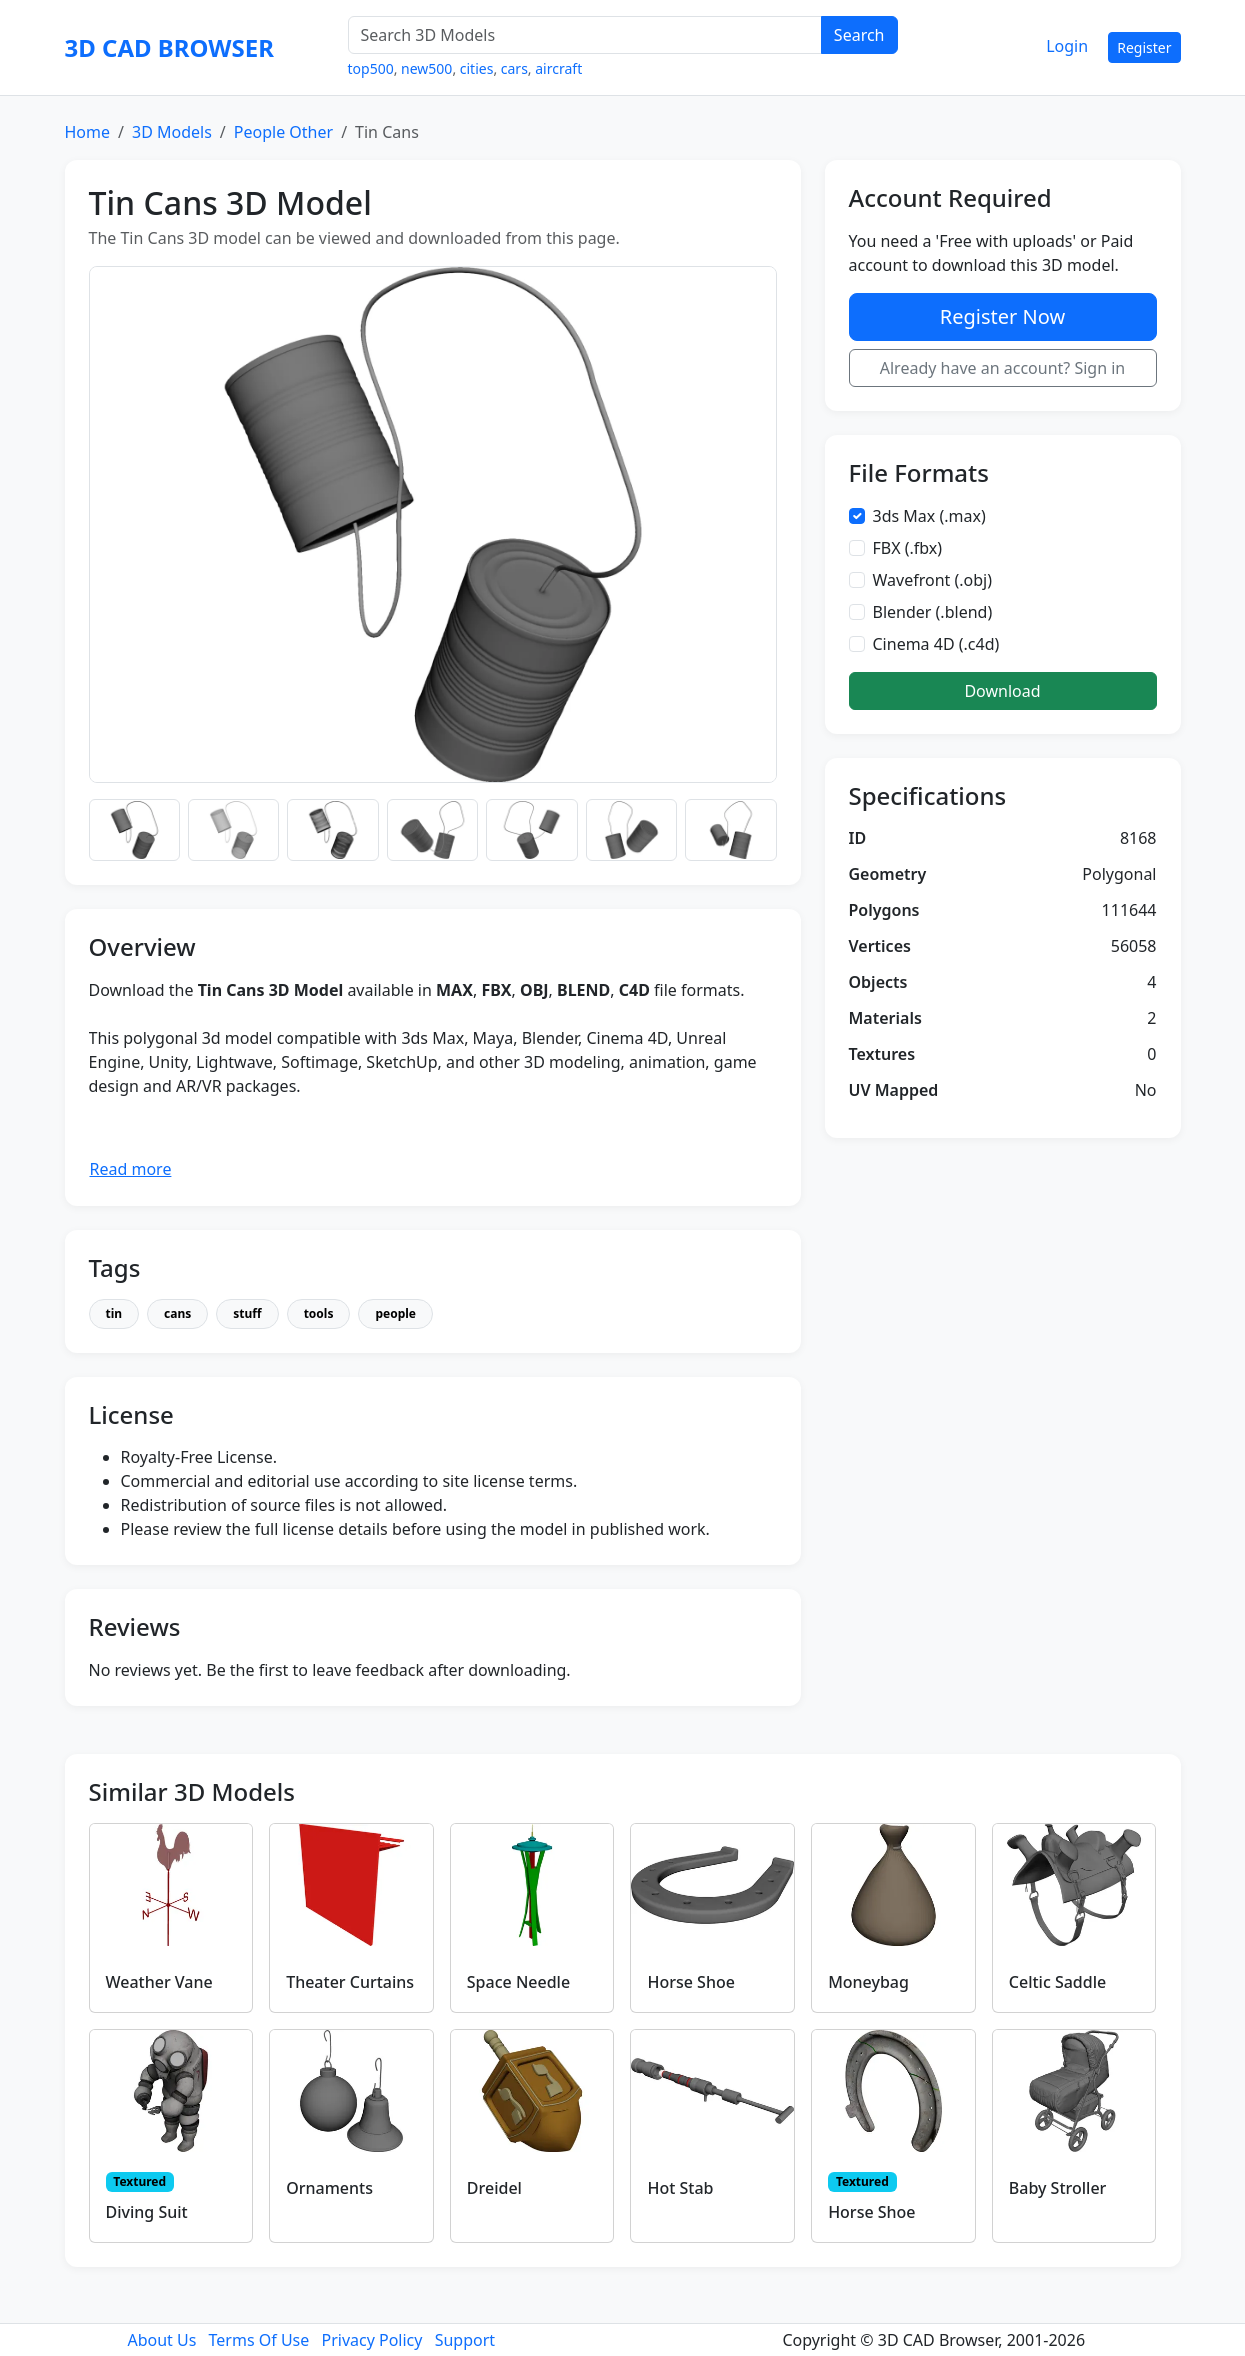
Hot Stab (680, 2188)
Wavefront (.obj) (933, 580)
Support (465, 2340)
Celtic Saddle (1057, 1982)
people (395, 1313)
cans (177, 1313)
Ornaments (329, 2188)
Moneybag (868, 1982)
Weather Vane (159, 1982)
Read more (131, 1169)
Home (88, 132)
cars (514, 68)
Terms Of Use (259, 2340)
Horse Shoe (690, 1982)
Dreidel (494, 2188)
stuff (247, 1313)
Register (1144, 47)
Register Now (1002, 316)
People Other (283, 132)
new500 (426, 68)
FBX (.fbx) (908, 548)
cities (477, 68)
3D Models (172, 132)
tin (114, 1313)
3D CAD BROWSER (169, 47)
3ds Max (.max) (929, 516)
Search (859, 35)
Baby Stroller (1058, 2188)
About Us (161, 2340)
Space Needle (518, 1982)
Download (1002, 691)
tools (319, 1313)
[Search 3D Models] (585, 35)
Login (1067, 46)
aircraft (558, 68)
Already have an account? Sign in (1003, 368)
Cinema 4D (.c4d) (936, 644)
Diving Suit (147, 2212)
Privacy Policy (371, 2340)
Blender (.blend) (933, 612)
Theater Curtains (350, 1982)
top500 (371, 68)
